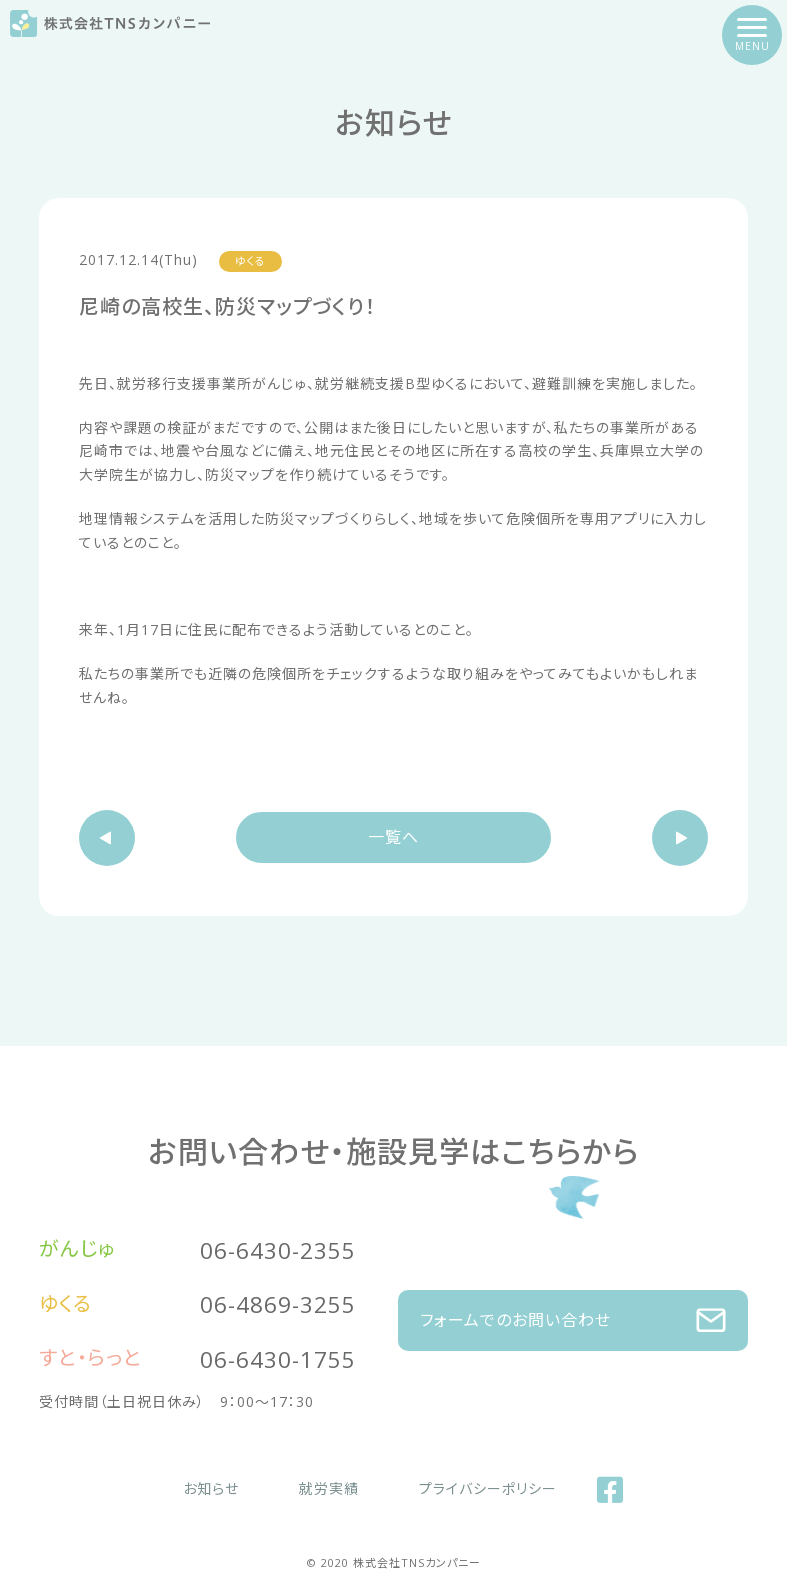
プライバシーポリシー (488, 1488)
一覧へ (393, 837)
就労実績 (329, 1488)
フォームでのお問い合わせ (605, 1321)
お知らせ (211, 1488)
